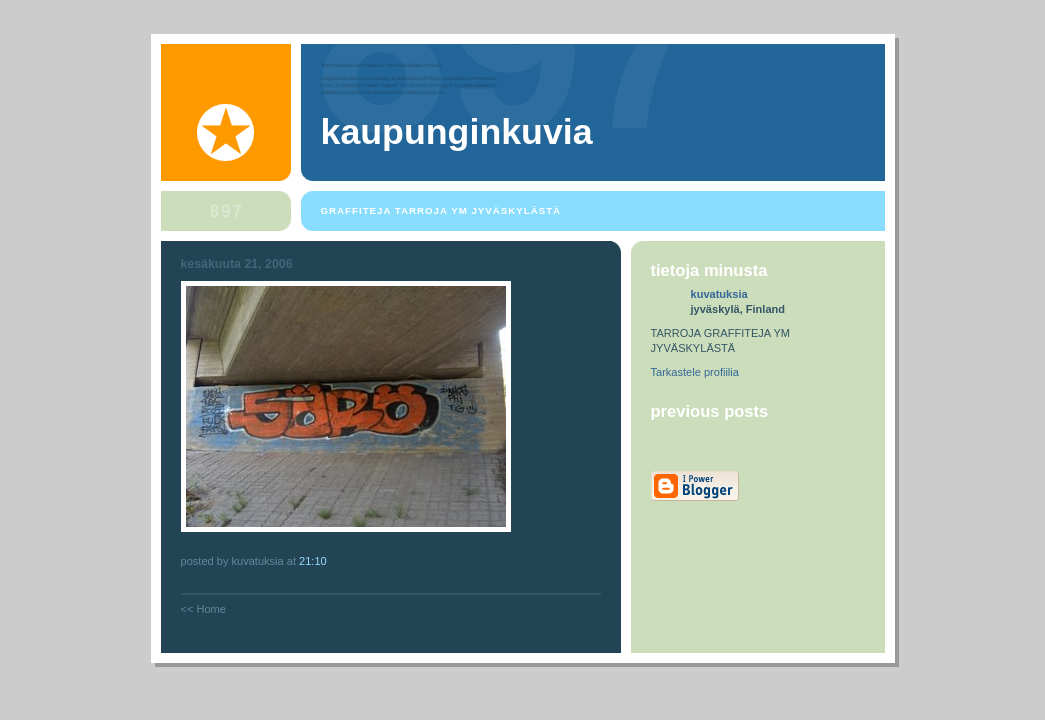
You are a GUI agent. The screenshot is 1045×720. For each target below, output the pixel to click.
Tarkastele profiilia (695, 372)
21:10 (313, 561)
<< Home (203, 609)
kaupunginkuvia (457, 132)
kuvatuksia (719, 294)
